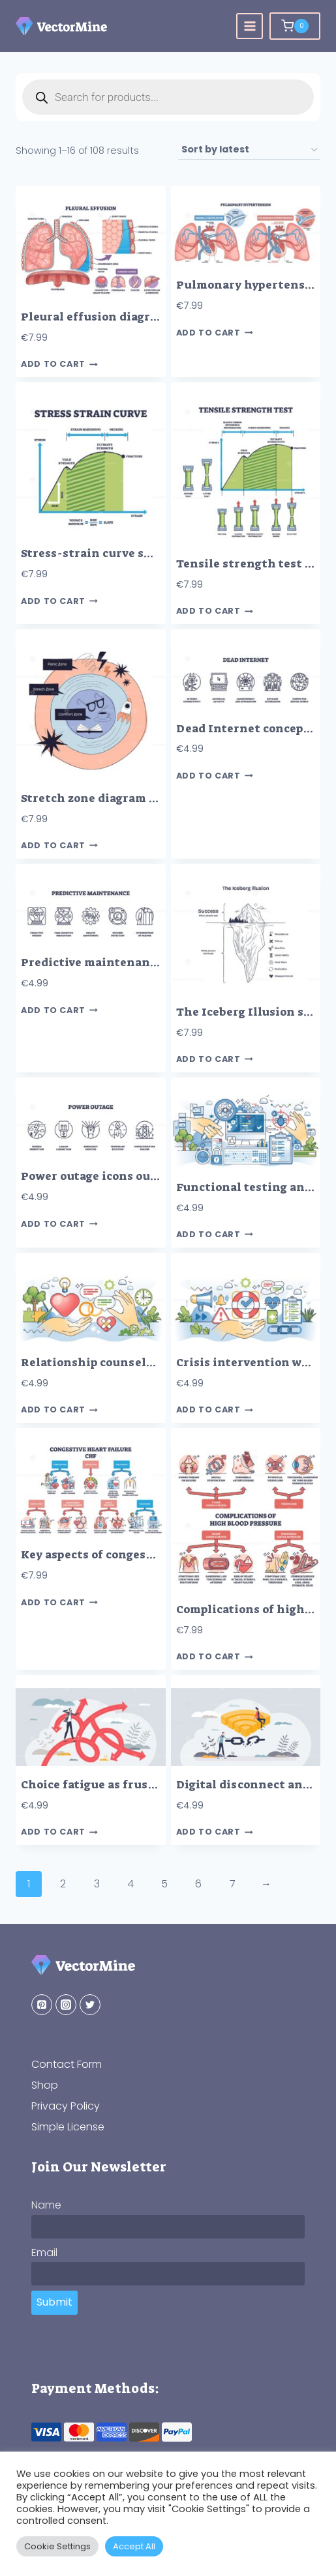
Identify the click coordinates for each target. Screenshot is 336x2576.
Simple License (67, 2126)
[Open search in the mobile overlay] (168, 97)
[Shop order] (249, 150)
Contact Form (66, 2064)
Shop (44, 2085)
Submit (54, 2302)
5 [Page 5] (164, 1883)
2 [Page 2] (63, 1883)
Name (46, 2204)
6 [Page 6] (198, 1883)
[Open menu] (249, 26)
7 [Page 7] (233, 1883)
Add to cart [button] (59, 364)
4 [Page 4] (130, 1883)
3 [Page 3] (97, 1883)
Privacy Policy (65, 2105)
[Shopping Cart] (294, 26)
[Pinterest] (41, 2004)
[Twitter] (90, 2004)
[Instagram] (65, 2004)
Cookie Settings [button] (57, 2546)
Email (44, 2252)
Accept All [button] (134, 2546)
